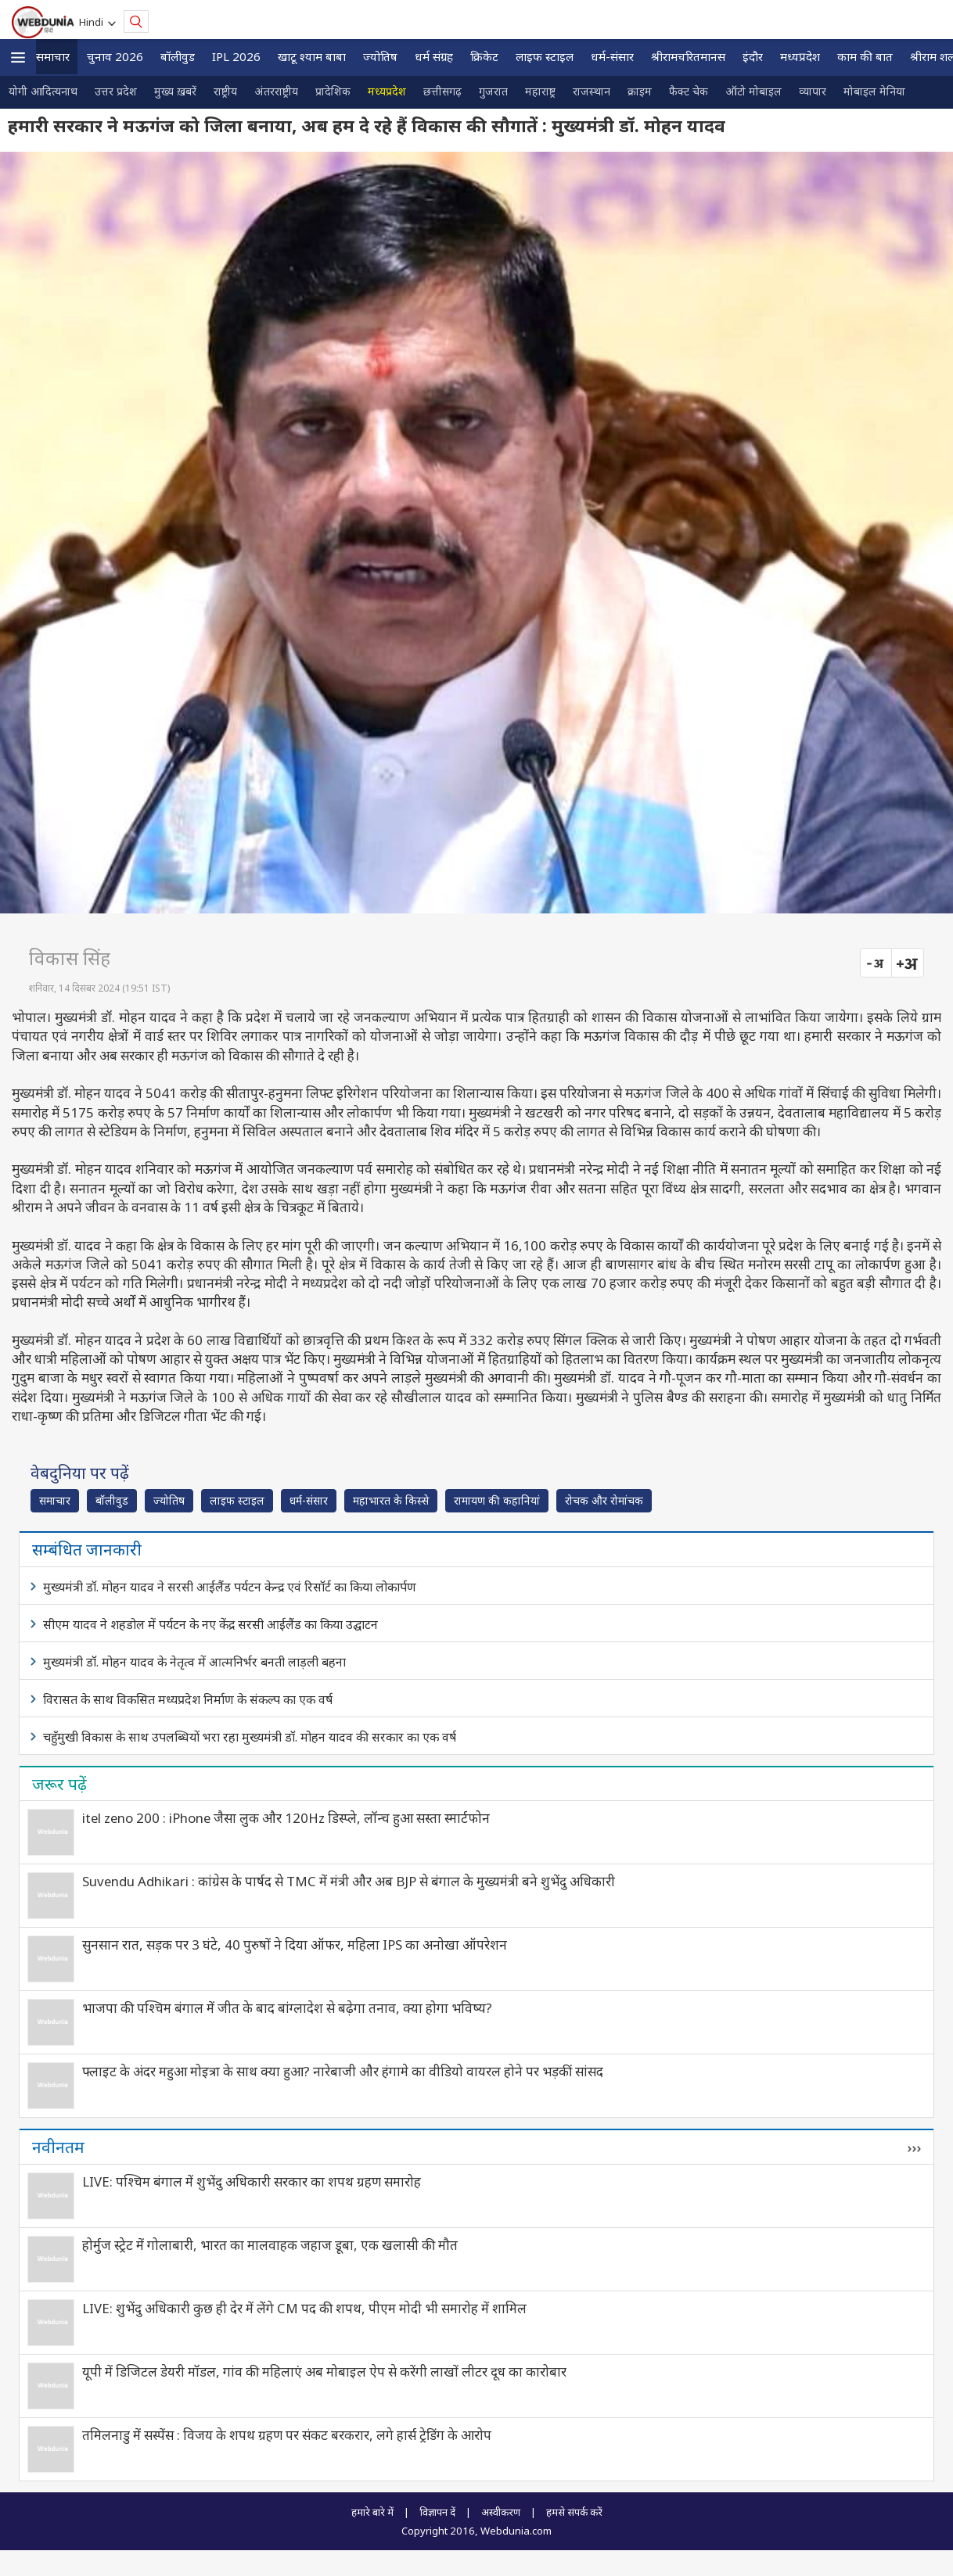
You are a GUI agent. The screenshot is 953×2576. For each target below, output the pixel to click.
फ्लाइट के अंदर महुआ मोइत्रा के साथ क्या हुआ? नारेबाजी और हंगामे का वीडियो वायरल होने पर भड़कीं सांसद (342, 2071)
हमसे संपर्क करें (574, 2512)
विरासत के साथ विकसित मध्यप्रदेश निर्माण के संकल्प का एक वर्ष (188, 1699)
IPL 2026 (236, 56)
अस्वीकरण (500, 2512)
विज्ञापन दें (437, 2512)
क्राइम (640, 91)
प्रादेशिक (333, 91)
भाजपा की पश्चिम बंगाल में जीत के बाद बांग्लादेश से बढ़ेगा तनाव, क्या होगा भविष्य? (287, 2008)
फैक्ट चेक (688, 91)
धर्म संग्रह (434, 56)
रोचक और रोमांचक (604, 1500)
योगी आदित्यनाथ (43, 91)
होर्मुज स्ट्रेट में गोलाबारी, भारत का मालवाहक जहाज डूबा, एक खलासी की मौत (270, 2245)
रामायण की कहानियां (497, 1500)
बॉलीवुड (177, 56)
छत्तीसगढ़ (442, 91)
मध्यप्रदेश (800, 56)
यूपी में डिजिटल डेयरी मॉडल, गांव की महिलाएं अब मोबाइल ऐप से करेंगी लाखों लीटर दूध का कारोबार (324, 2371)
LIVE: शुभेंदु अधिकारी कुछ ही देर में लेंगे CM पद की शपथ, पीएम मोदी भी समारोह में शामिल (304, 2308)
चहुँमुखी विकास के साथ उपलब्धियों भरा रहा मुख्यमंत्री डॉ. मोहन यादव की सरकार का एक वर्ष (249, 1736)
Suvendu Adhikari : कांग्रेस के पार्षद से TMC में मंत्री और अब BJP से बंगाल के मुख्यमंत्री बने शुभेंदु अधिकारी (348, 1881)
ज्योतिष (380, 56)
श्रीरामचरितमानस (688, 56)
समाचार (53, 56)
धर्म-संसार (612, 56)
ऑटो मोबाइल (753, 91)
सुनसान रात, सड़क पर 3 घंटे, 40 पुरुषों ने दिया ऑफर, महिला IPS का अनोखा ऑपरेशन (294, 1945)
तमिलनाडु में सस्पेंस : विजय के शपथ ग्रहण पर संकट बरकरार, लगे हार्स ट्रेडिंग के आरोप (286, 2435)
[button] (18, 57)
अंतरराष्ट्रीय (276, 91)
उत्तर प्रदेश (116, 91)
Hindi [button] (93, 22)
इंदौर (753, 56)
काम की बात (865, 56)
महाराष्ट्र (540, 91)
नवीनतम (58, 2147)
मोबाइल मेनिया (874, 91)
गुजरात (493, 91)
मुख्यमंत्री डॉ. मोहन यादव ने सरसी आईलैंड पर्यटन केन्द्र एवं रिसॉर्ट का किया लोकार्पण (229, 1586)
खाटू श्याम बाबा (312, 56)
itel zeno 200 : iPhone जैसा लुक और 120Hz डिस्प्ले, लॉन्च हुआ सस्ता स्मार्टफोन (286, 1818)
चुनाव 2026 (115, 56)
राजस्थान (591, 91)
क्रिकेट (484, 56)
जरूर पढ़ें (59, 1784)
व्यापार (812, 91)
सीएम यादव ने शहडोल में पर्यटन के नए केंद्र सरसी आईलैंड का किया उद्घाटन (210, 1624)
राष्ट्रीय (225, 91)
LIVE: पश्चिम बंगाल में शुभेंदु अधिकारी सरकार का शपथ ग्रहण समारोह (251, 2181)
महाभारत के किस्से (391, 1500)
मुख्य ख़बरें (175, 91)
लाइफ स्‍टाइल (545, 56)
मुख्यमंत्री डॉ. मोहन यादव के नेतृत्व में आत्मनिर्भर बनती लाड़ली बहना (194, 1661)
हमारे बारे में (372, 2512)
